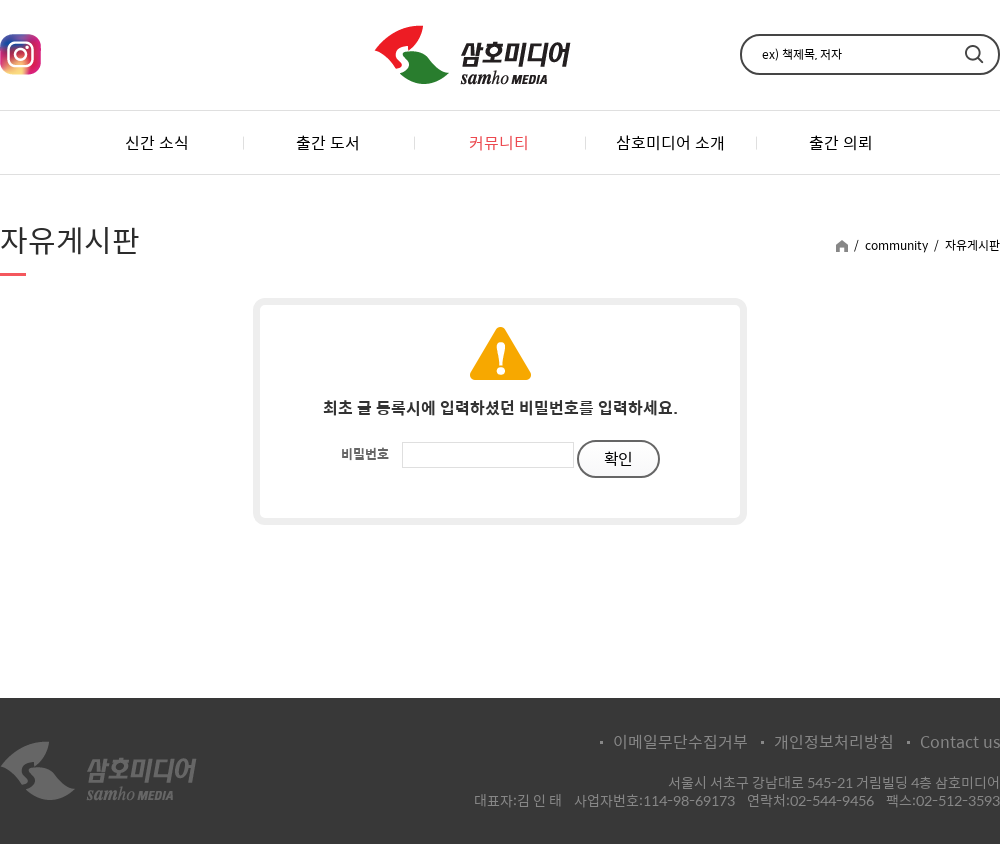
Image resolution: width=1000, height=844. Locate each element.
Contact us (960, 742)
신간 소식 (157, 142)
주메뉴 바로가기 (0, 0)
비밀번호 (365, 453)
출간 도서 (328, 142)
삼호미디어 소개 (670, 142)
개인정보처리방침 (834, 742)
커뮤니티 (499, 142)
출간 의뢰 (841, 142)
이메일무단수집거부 (680, 742)
